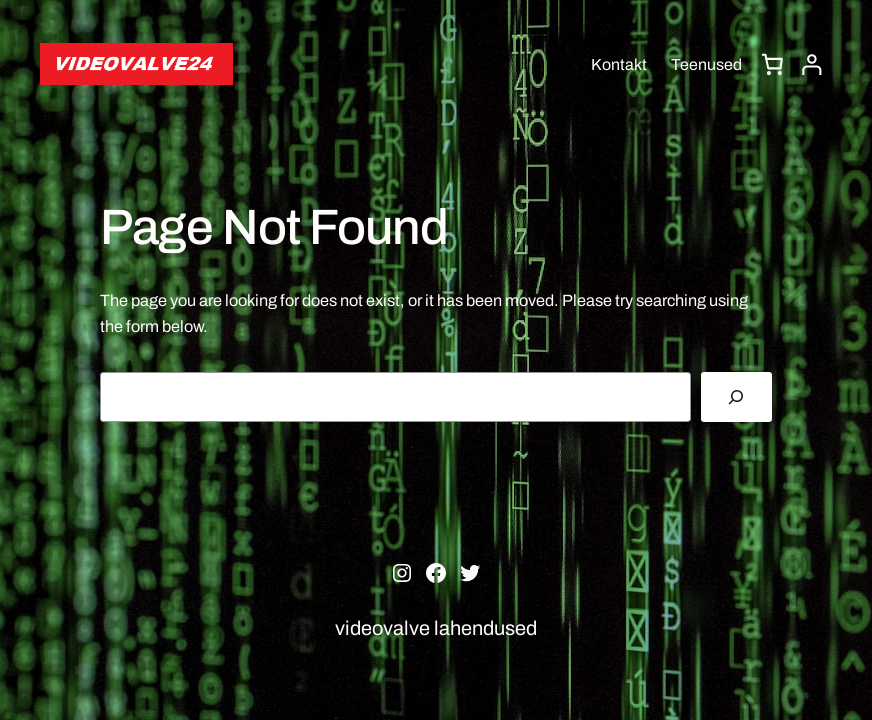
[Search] (736, 397)
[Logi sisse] (812, 65)
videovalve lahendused (436, 628)
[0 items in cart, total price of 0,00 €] (772, 64)
